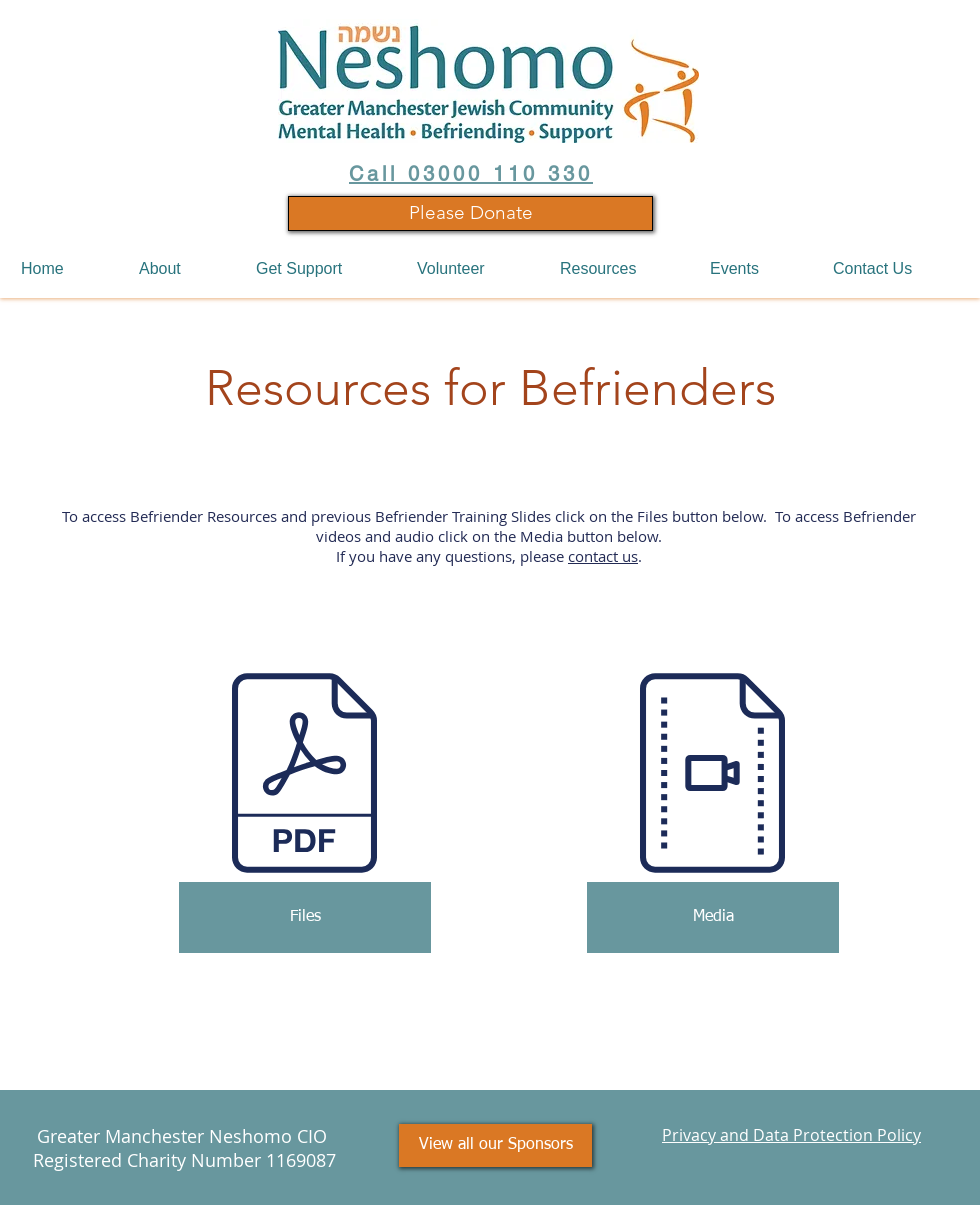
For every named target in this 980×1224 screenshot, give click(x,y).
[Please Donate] (470, 213)
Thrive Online (870, 1212)
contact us (603, 556)
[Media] (713, 917)
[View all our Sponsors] (495, 1145)
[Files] (305, 917)
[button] (182, 268)
